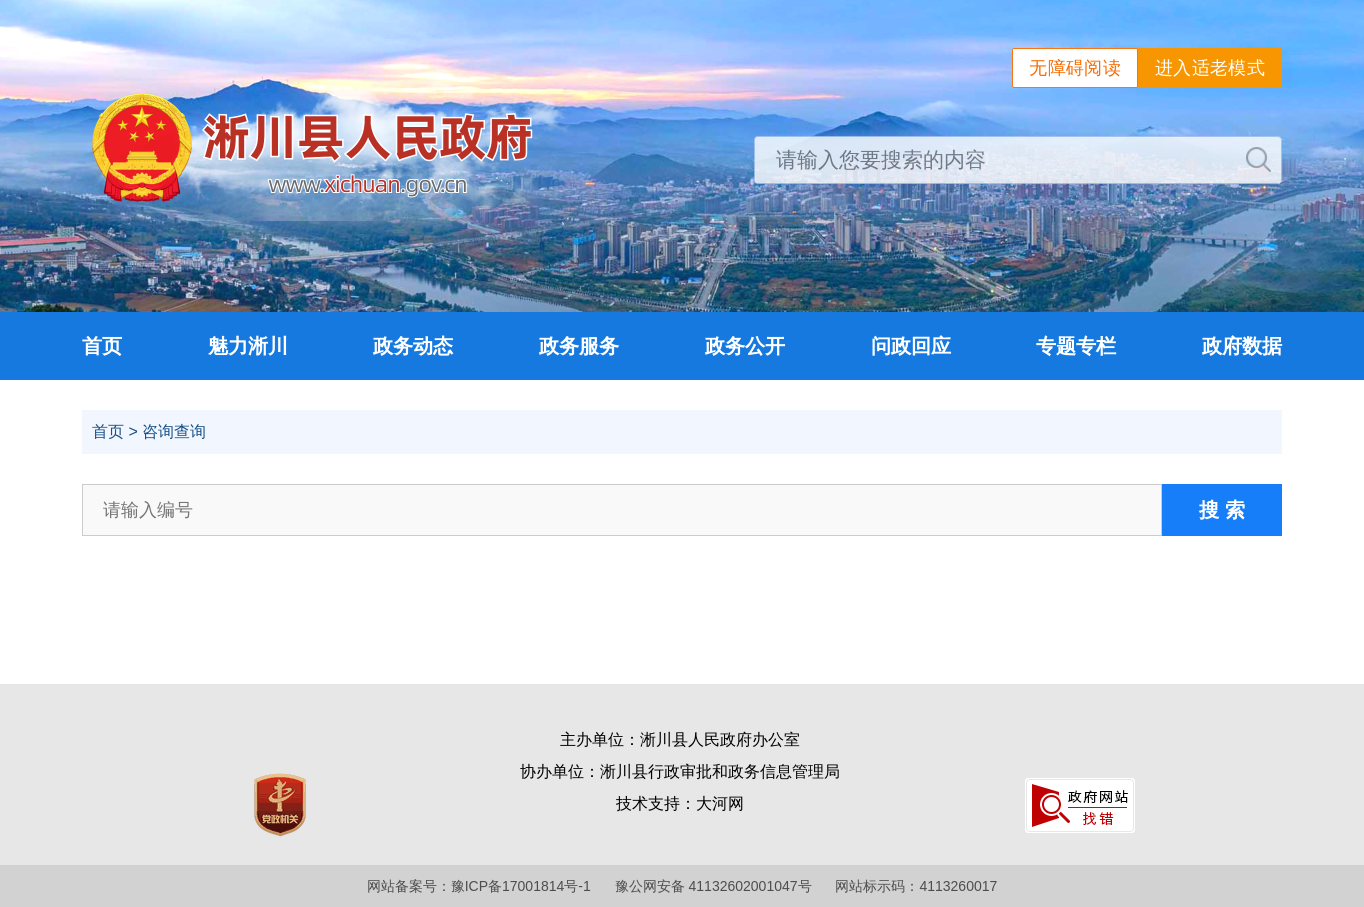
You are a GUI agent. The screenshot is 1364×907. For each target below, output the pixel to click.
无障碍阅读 (1075, 68)
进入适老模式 (1210, 68)
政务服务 (579, 346)
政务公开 (745, 346)
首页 (102, 346)
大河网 (720, 803)
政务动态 (413, 346)
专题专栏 (1076, 346)
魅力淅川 (248, 346)
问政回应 (911, 346)
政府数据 (1242, 346)
